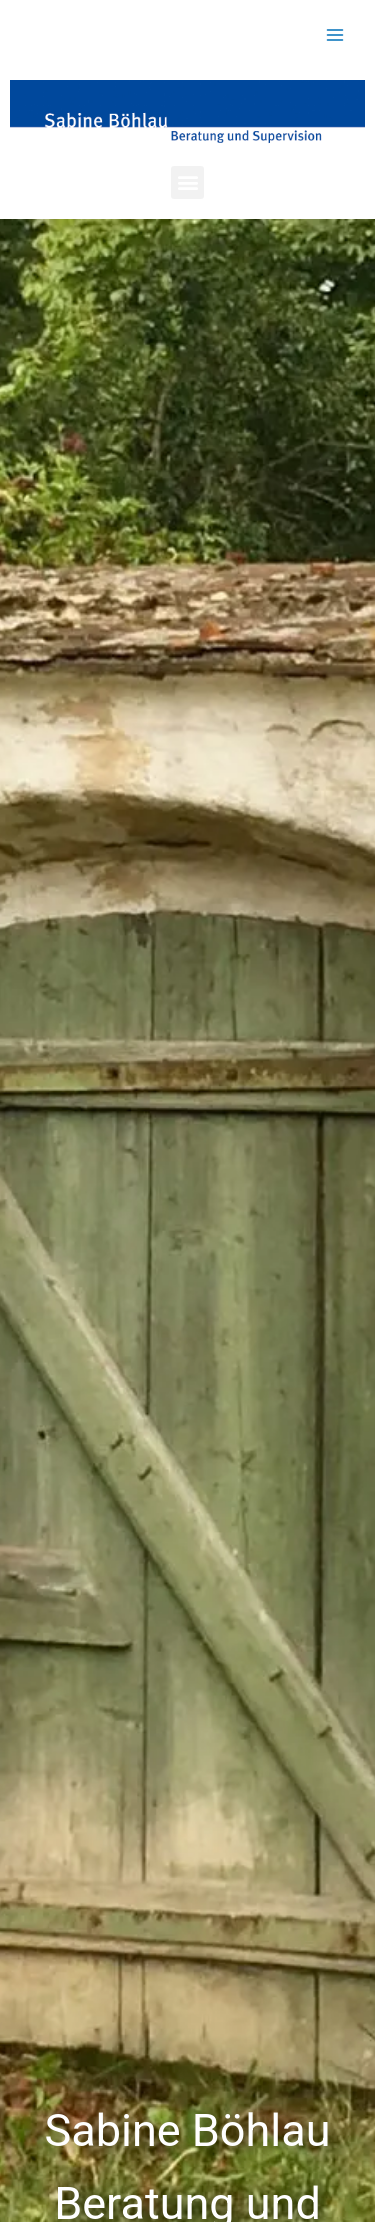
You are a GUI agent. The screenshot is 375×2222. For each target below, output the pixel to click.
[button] (187, 182)
